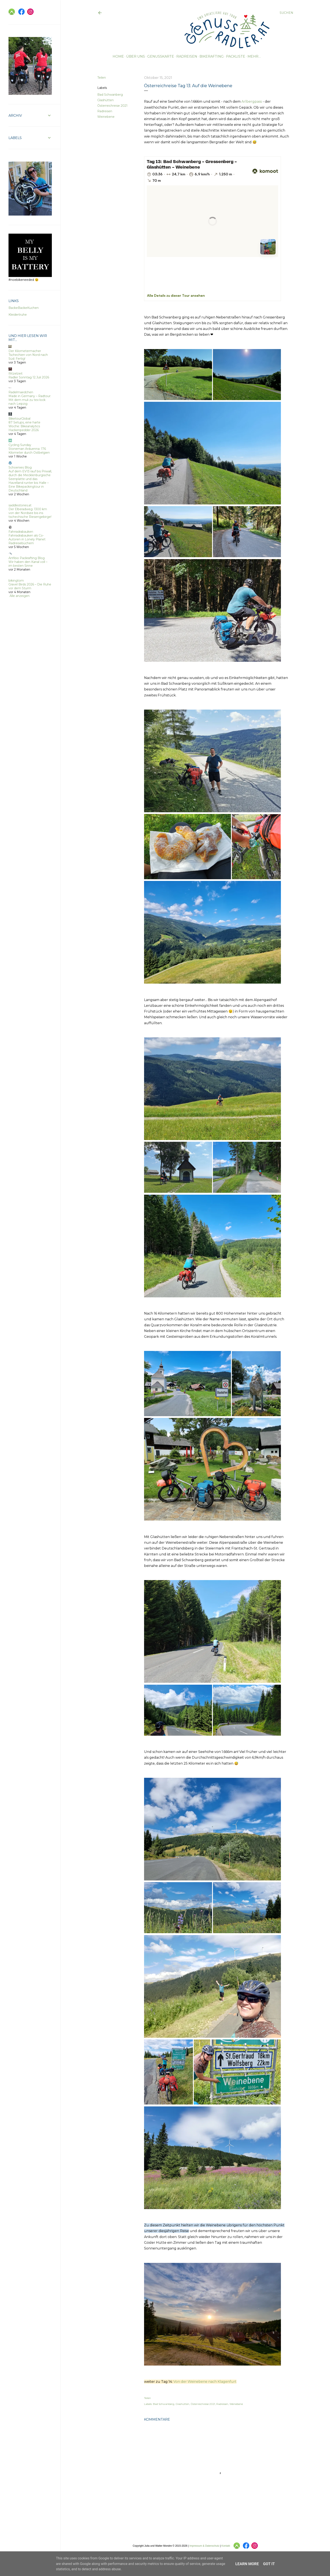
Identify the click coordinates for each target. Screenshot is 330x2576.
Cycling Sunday (19, 445)
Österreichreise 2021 (112, 106)
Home (118, 56)
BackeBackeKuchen (23, 308)
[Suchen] (286, 13)
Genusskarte (160, 56)
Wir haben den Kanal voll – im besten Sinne (27, 564)
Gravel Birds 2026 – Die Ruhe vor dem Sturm (29, 586)
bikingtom (16, 580)
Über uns (135, 56)
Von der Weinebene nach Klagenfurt (205, 2382)
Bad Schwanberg (110, 95)
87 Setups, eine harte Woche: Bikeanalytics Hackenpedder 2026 (24, 426)
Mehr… (254, 56)
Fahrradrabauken (20, 532)
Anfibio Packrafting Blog (26, 558)
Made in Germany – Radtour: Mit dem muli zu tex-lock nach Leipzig (29, 400)
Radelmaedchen (20, 392)
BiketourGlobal (19, 418)
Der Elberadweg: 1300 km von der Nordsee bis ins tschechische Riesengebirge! (29, 513)
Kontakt (225, 2546)
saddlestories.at (19, 505)
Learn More (247, 2564)
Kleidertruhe (17, 315)
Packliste (235, 56)
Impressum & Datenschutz (204, 2546)
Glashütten (105, 100)
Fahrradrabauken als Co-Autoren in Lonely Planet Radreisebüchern (26, 539)
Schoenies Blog (20, 467)
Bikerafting (212, 56)
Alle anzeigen (20, 596)
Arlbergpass (251, 101)
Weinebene (106, 117)
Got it (269, 2564)
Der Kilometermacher (24, 351)
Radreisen (186, 56)
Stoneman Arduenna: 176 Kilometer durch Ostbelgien (29, 450)
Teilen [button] (101, 78)
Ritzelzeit (15, 373)
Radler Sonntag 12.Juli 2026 (28, 377)
